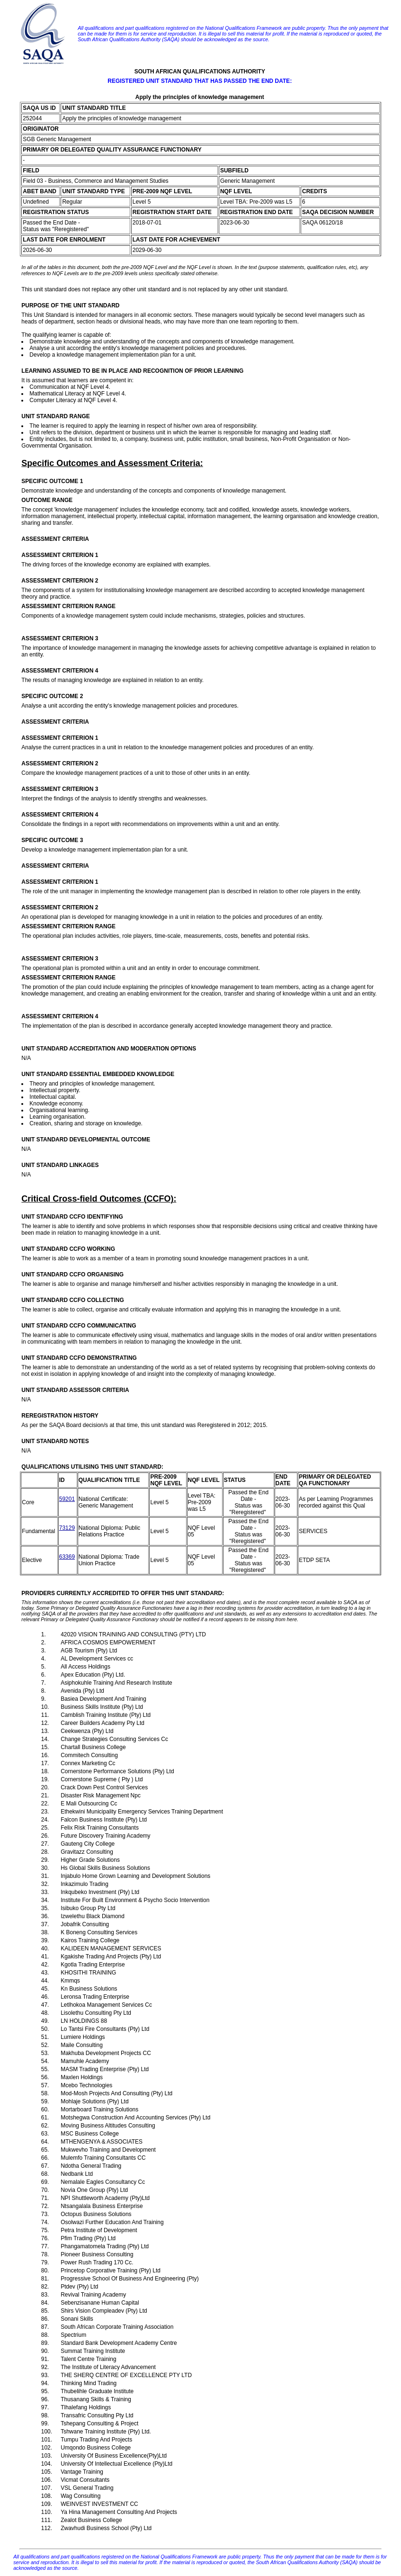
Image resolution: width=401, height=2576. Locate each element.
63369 (67, 1556)
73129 (67, 1528)
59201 (67, 1499)
